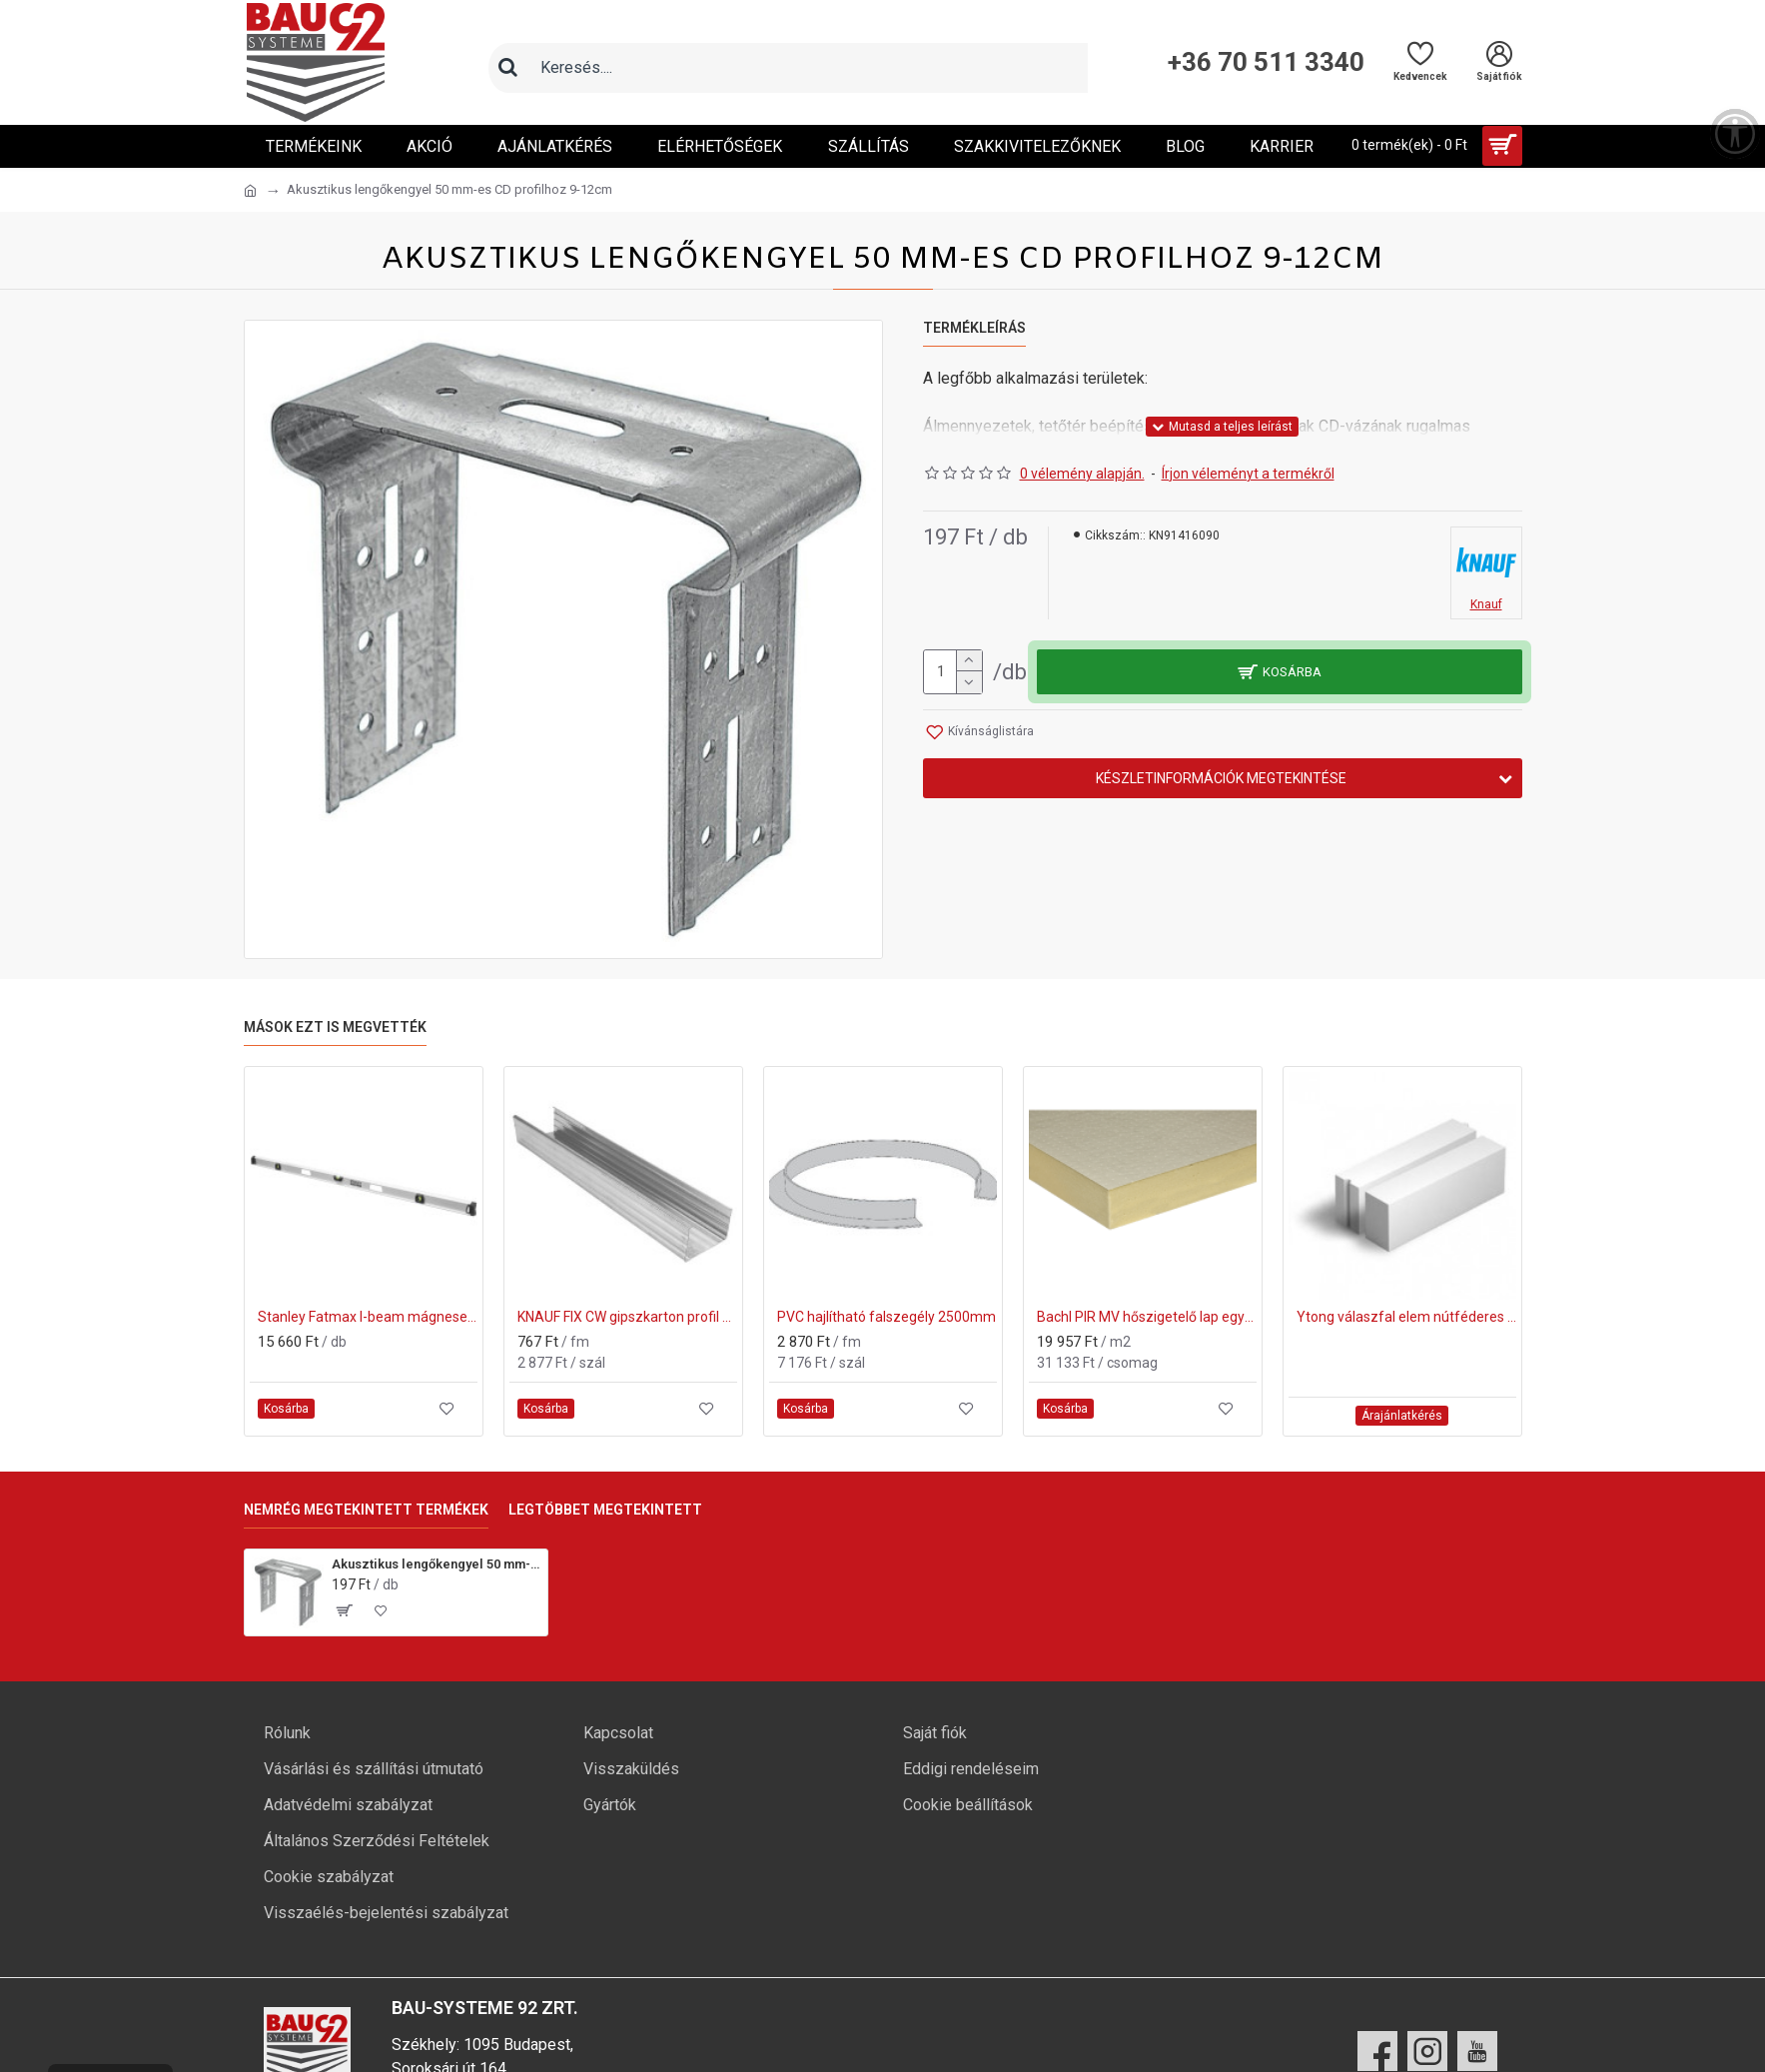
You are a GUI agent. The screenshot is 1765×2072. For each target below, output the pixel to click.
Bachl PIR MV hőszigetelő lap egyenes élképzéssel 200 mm (1147, 1317)
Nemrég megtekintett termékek (366, 1510)
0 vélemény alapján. (1082, 474)
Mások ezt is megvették (335, 1027)
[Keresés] (508, 68)
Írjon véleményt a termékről (1248, 474)
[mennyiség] (953, 671)
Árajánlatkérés (1401, 1416)
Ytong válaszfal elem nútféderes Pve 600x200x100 (1406, 1317)
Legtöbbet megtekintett (605, 1510)
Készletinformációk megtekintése (1221, 778)
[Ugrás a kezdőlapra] (250, 191)
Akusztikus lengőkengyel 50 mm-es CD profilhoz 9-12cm (436, 1563)
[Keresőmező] (808, 68)
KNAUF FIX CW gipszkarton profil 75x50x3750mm (627, 1317)
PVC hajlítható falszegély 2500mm (886, 1317)
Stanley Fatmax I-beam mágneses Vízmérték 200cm (367, 1317)
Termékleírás (974, 328)
